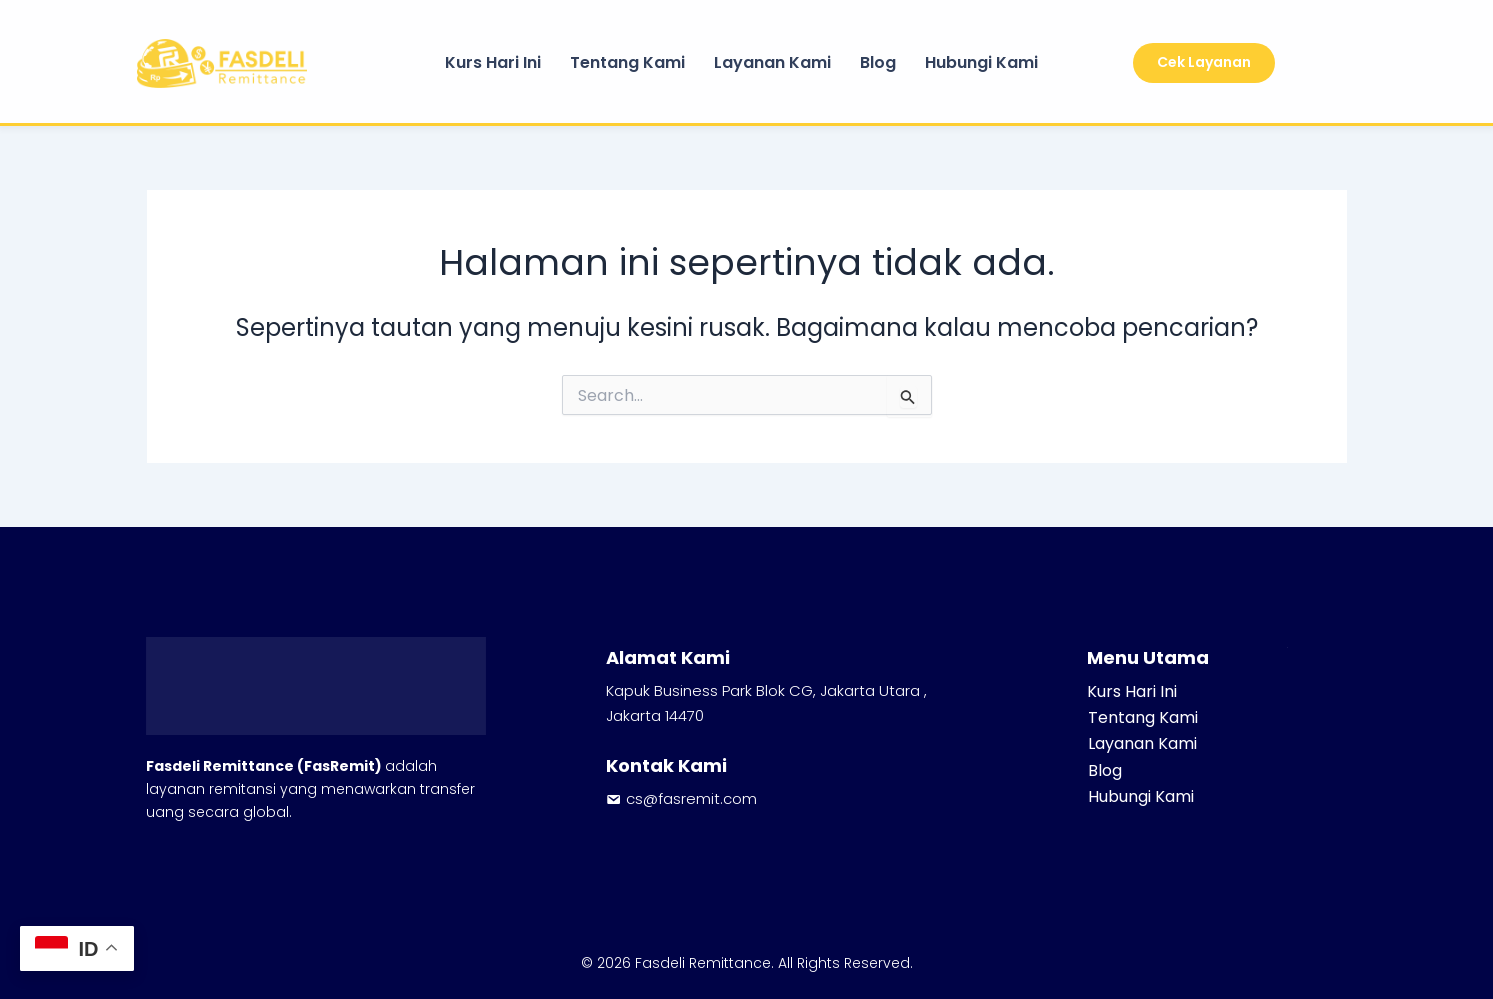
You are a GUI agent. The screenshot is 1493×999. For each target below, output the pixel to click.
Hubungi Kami (981, 62)
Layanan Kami (772, 62)
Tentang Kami (627, 62)
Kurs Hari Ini (493, 62)
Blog (878, 62)
